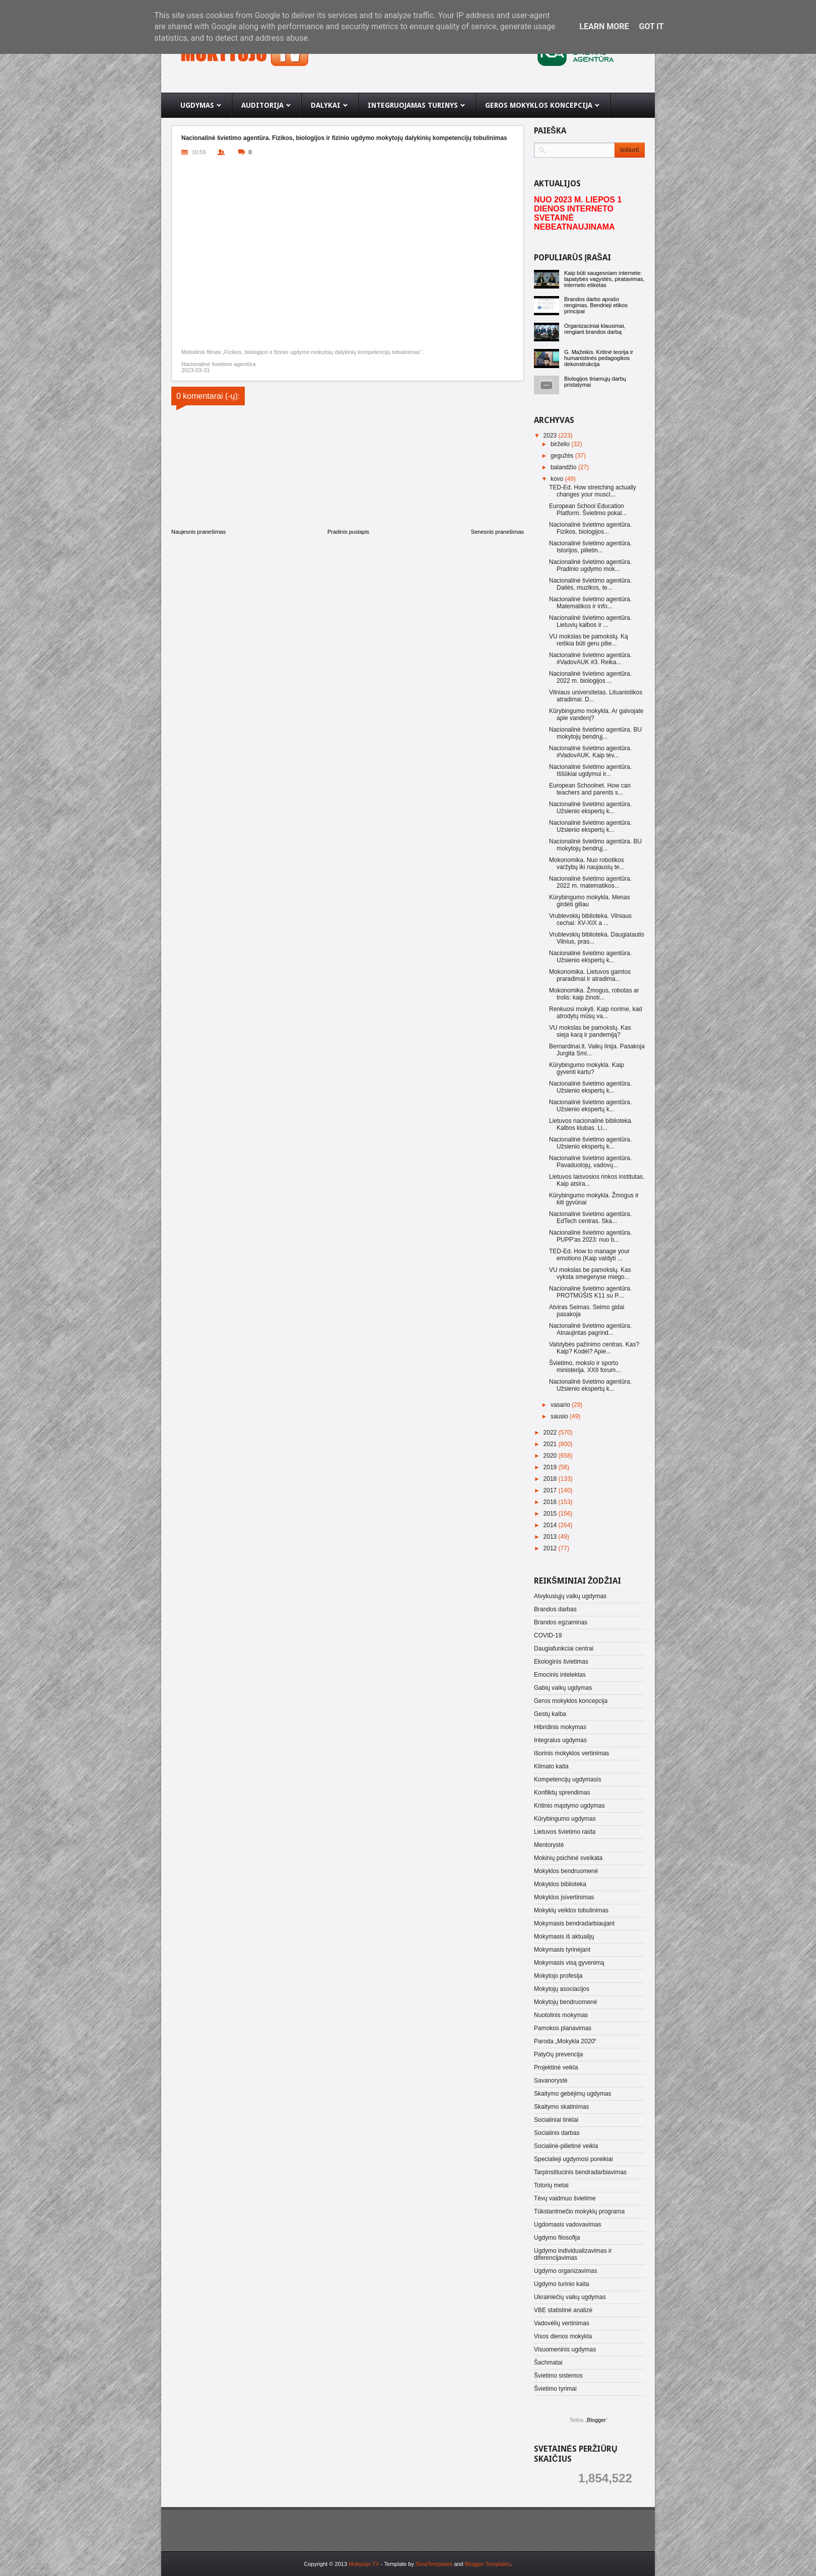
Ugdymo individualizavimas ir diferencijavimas (573, 2254)
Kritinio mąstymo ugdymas (569, 1805)
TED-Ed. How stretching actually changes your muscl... (592, 491)
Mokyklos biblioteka (560, 1884)
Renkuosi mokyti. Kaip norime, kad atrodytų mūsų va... (595, 1013)
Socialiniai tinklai (556, 2119)
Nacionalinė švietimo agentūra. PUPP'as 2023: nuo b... (590, 1236)
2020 (551, 1455)
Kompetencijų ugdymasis (567, 1779)
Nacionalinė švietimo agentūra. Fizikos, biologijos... (590, 528)
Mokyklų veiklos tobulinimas (571, 1910)
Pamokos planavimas (562, 2028)
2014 (551, 1525)
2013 (551, 1536)
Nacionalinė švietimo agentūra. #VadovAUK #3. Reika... (590, 659)
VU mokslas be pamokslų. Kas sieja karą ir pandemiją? (590, 1031)
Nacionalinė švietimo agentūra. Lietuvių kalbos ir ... (590, 621)
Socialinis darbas (557, 2132)
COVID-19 (548, 1635)
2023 (551, 435)
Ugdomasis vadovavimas (567, 2224)
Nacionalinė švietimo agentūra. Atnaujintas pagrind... (590, 1329)
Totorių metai (551, 2185)
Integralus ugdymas (560, 1740)
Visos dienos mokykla (563, 2336)
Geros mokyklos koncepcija (570, 1700)
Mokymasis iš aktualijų (564, 1936)
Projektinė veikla (556, 2067)
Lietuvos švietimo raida (564, 1831)
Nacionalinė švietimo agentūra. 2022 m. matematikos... (590, 882)
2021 (551, 1444)
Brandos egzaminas (560, 1622)
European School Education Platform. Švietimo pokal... (588, 510)
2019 (551, 1467)
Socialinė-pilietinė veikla (566, 2146)
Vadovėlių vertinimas (561, 2323)
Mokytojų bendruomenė (565, 2002)
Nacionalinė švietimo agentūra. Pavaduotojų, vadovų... (590, 1162)
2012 (551, 1548)
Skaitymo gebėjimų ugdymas (572, 2093)
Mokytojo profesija (558, 1975)
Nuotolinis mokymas (561, 2015)
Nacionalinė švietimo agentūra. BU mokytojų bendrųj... (595, 733)
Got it (651, 26)
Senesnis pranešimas (497, 532)
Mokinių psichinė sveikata (568, 1858)
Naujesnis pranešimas (198, 532)
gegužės (563, 455)
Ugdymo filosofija (557, 2237)
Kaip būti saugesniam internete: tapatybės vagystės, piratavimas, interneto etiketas (604, 279)
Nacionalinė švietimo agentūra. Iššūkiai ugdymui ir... (590, 770)
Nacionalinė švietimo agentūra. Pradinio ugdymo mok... (590, 565)
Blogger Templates (488, 2564)
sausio (560, 1416)
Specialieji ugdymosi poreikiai (573, 2159)
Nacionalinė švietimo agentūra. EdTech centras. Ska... (590, 1217)
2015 (551, 1513)
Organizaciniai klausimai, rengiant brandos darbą (595, 329)
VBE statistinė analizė (563, 2310)
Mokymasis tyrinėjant (562, 1949)
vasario (561, 1404)
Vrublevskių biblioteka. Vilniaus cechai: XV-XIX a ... (590, 919)
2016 (551, 1502)
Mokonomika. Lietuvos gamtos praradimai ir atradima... (590, 975)
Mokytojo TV (364, 2564)
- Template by (415, 2564)
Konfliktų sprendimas (562, 1792)
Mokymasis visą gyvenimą (569, 1962)
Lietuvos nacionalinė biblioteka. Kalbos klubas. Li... (591, 1124)
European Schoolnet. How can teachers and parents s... (590, 789)
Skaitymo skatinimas (561, 2106)
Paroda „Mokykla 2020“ (565, 2041)
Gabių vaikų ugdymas (563, 1687)
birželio (561, 444)
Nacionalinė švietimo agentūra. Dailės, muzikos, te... (590, 584)
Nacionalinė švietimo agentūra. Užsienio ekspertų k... (590, 808)
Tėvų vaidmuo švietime (565, 2198)
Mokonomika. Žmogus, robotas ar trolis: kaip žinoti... (594, 994)
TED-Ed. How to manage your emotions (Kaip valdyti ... (589, 1255)
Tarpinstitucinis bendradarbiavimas (580, 2172)
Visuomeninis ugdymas (565, 2349)
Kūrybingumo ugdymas (565, 1818)
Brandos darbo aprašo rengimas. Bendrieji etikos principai (596, 305)
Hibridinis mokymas (560, 1727)
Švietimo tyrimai (555, 2388)
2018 (551, 1478)
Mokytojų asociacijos (561, 1988)
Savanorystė (551, 2080)
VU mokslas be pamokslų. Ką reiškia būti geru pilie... (588, 640)
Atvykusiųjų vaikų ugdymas (570, 1596)
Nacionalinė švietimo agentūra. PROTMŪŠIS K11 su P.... (590, 1292)
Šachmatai (548, 2362)
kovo (558, 478)
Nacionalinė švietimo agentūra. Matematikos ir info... (590, 603)
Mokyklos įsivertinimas (564, 1897)
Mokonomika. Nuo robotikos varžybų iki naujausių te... (587, 863)
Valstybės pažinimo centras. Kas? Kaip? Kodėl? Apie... (594, 1348)
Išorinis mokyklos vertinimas (571, 1753)
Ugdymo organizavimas (565, 2270)
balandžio (564, 467)
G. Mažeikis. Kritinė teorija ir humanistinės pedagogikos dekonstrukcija (598, 358)
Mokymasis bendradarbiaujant (574, 1923)
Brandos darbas (555, 1609)
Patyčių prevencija (558, 2054)
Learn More (604, 26)
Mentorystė (549, 1844)
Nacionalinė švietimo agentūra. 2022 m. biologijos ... (590, 677)
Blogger (596, 2420)
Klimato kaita (551, 1766)
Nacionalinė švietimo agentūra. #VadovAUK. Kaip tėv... (590, 752)
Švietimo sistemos (558, 2375)
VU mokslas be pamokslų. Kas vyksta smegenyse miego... (590, 1273)
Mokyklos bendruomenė (566, 1871)
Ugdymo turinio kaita (561, 2283)
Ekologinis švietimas (561, 1661)
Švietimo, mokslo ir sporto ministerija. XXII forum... (585, 1366)
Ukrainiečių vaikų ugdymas (570, 2297)
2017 (551, 1490)
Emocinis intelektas (560, 1674)
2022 (551, 1432)
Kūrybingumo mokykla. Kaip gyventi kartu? (586, 1068)
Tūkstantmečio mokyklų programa (579, 2211)
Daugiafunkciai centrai (563, 1648)
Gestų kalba (550, 1714)
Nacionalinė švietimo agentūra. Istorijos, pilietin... (590, 547)
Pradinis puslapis (348, 532)
